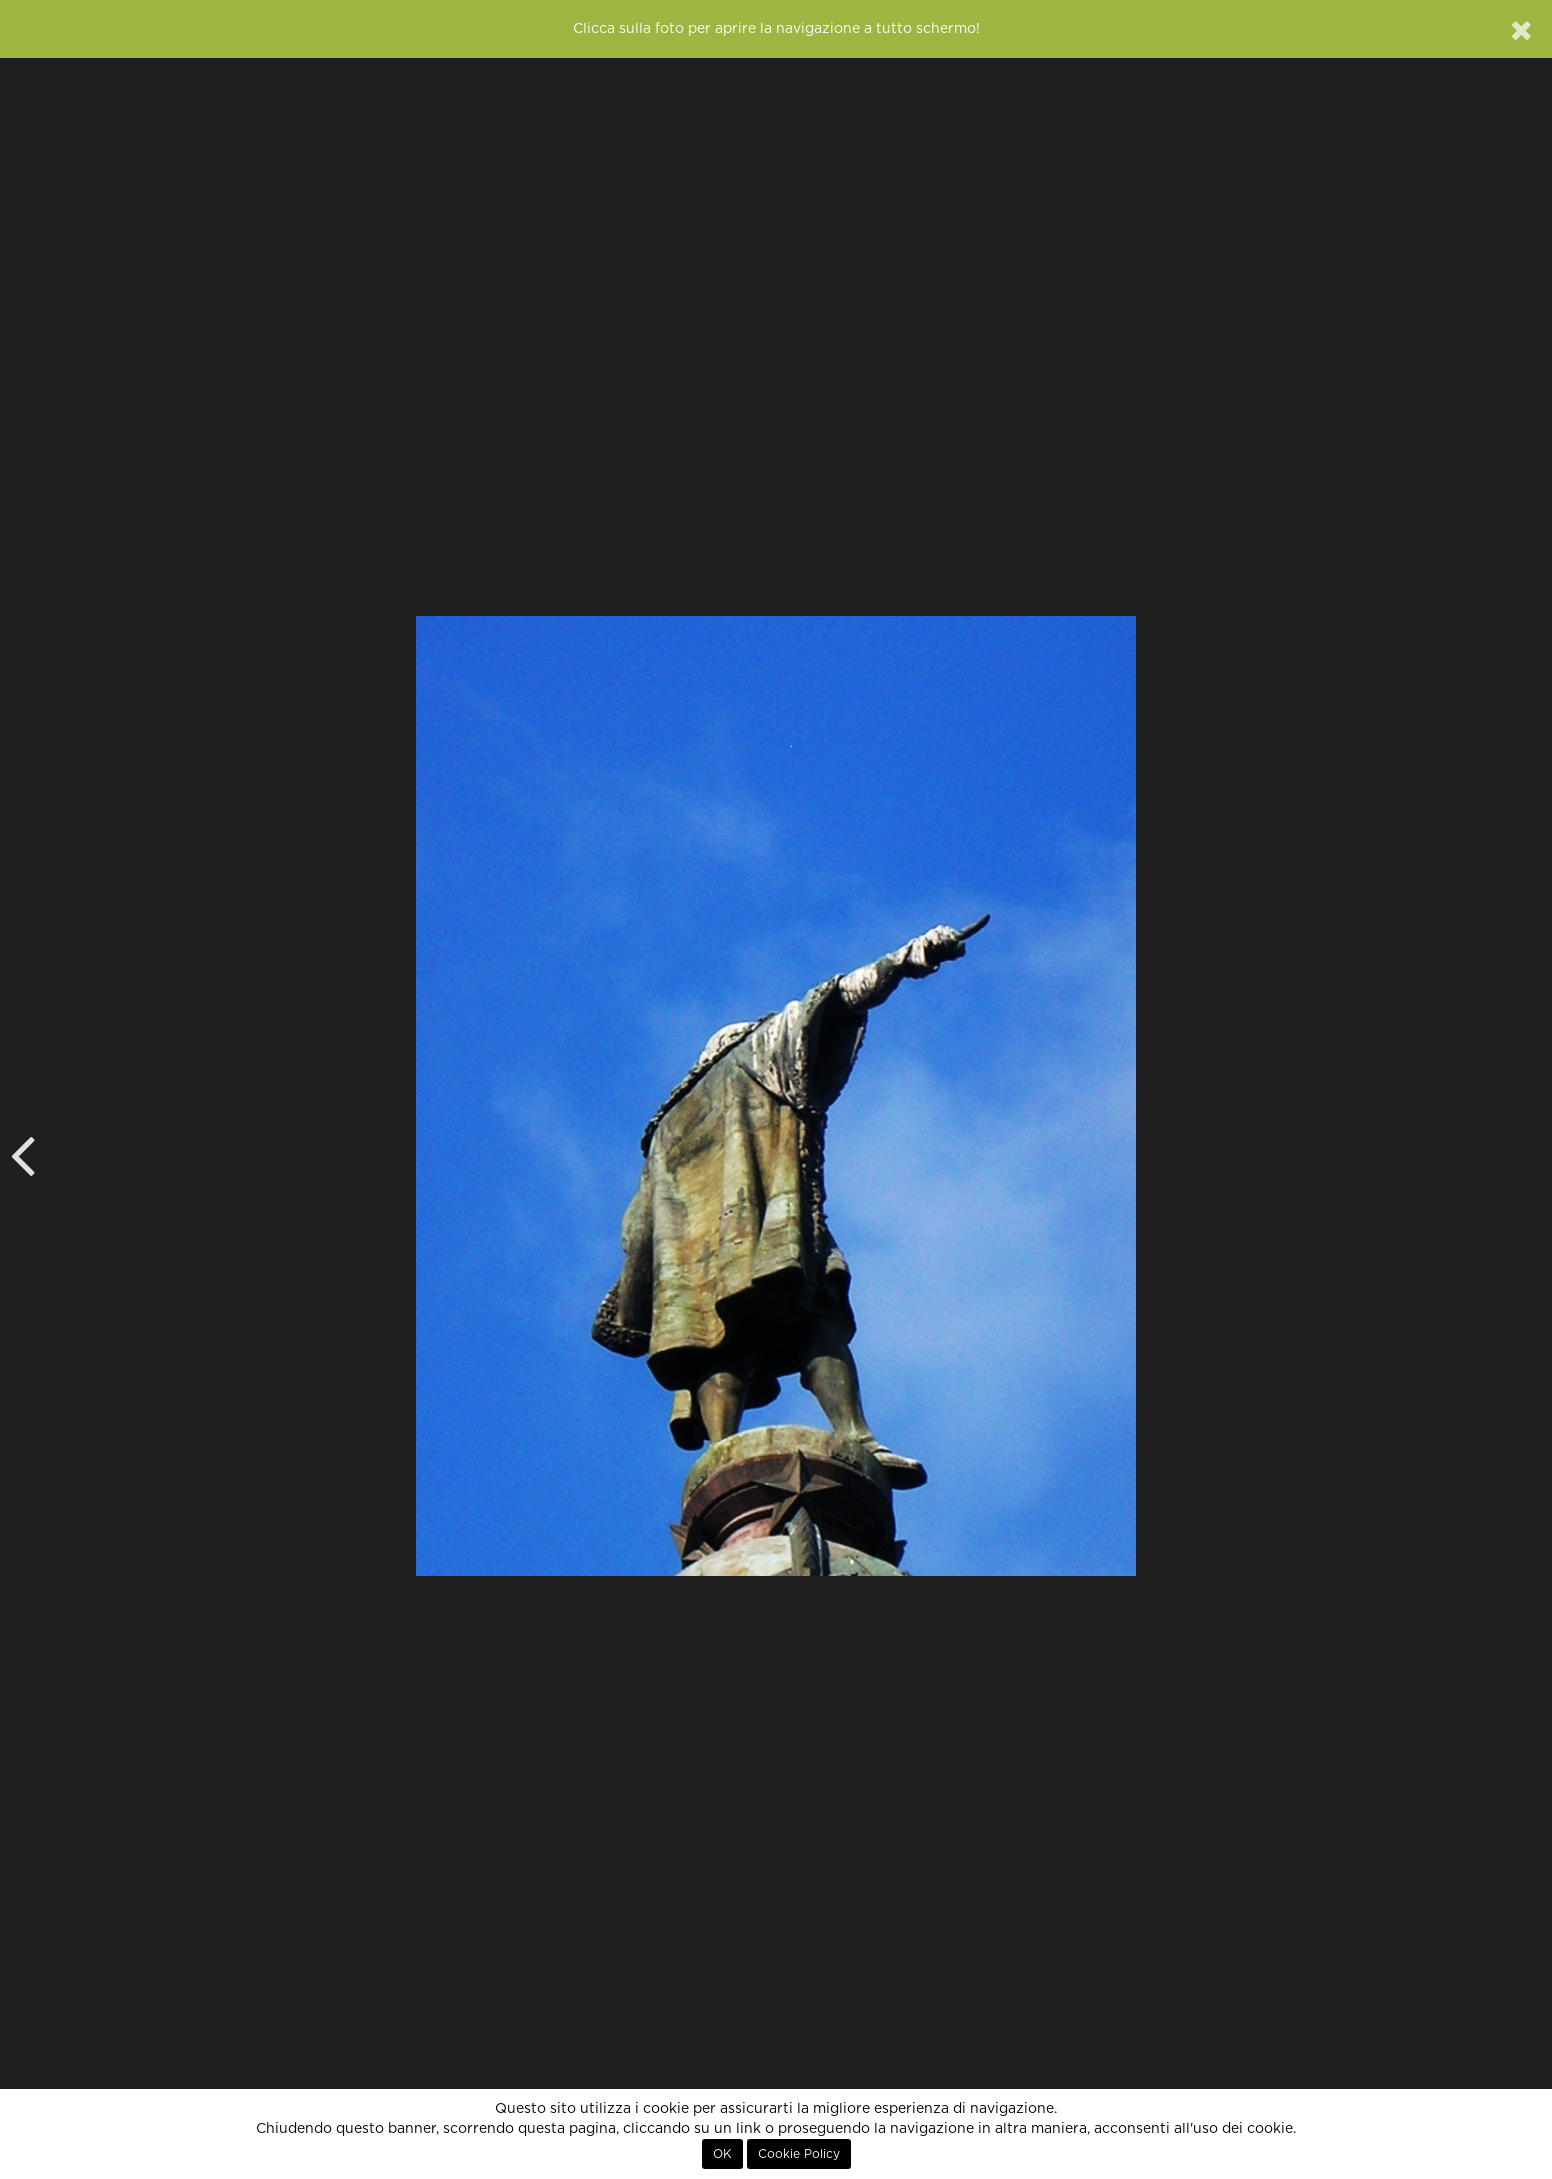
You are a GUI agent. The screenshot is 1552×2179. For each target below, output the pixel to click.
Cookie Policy (799, 2154)
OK (722, 2154)
